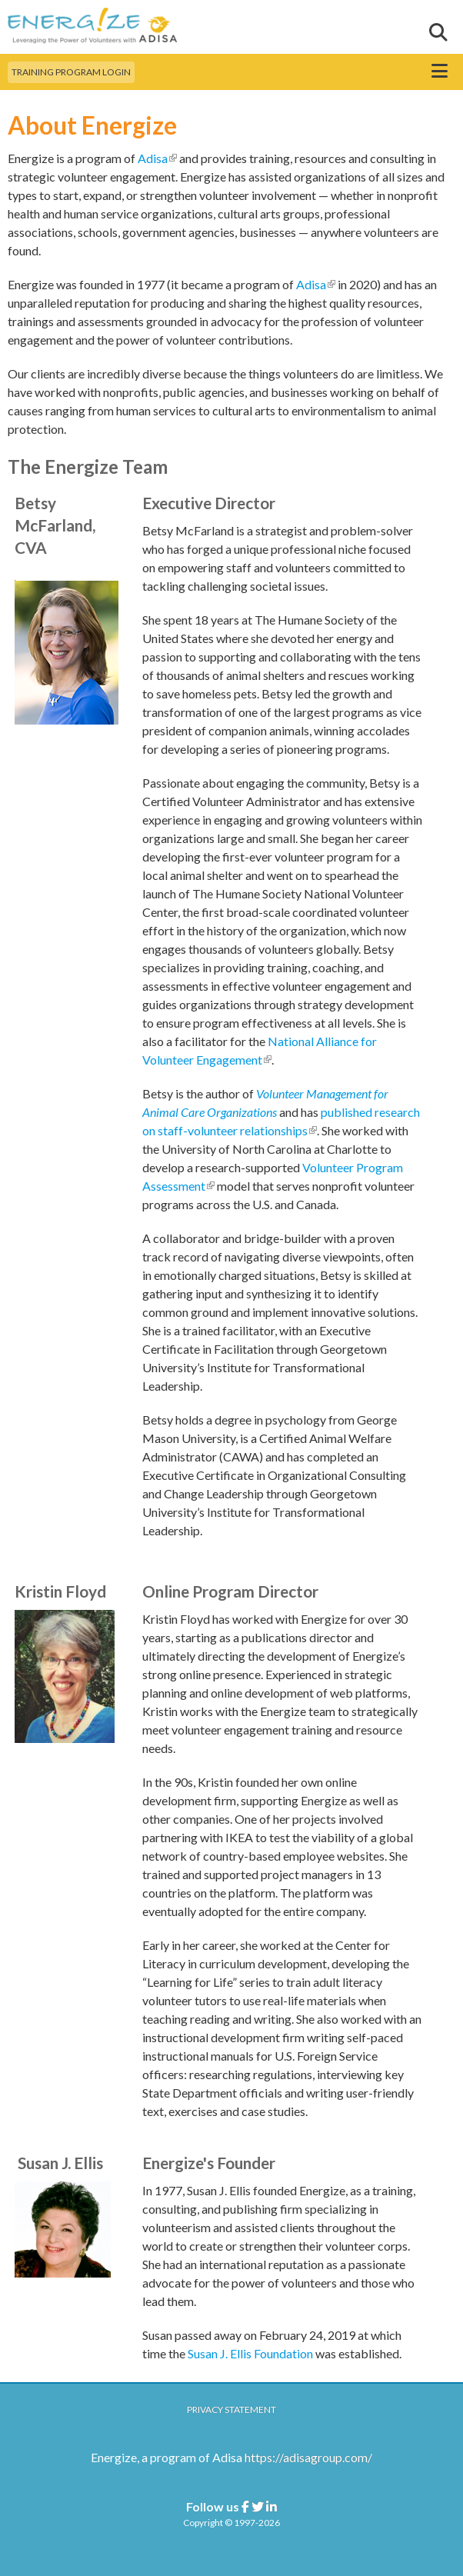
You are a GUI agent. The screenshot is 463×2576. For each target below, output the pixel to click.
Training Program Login (71, 72)
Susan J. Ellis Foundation (250, 2353)
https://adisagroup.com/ (308, 2457)
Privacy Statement (231, 2409)
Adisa (157, 158)
